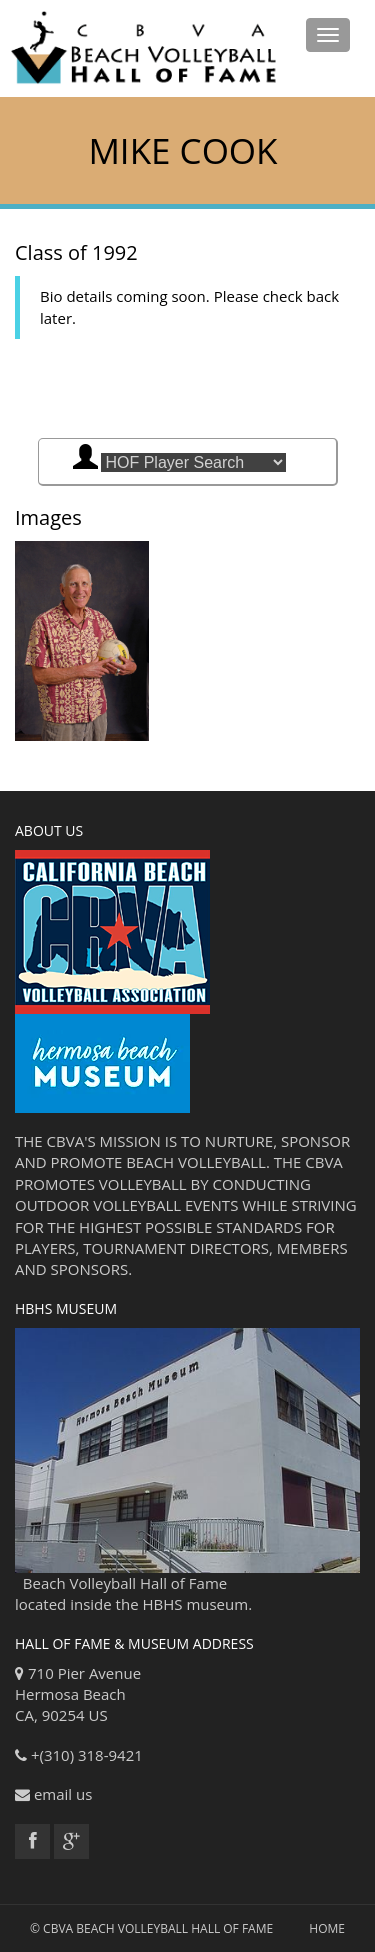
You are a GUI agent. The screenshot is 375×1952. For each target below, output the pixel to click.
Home (327, 1928)
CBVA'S (71, 1141)
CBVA (58, 1928)
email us (63, 1794)
